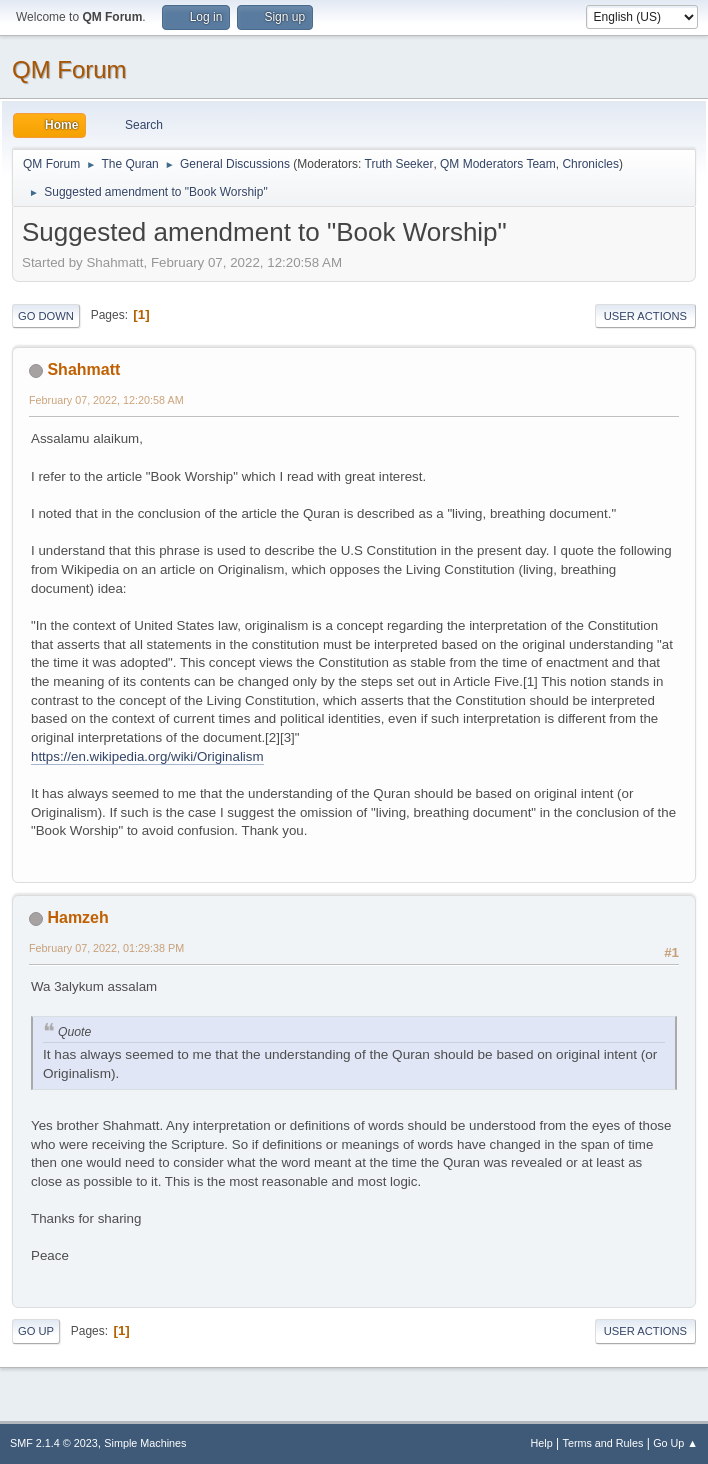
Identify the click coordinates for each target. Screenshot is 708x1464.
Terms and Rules (603, 1443)
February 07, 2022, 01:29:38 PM (106, 948)
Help (542, 1443)
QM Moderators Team (498, 164)
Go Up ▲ (675, 1443)
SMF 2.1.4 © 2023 (54, 1443)
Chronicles (590, 164)
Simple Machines (145, 1443)
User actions (645, 316)
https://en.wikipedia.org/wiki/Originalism (147, 756)
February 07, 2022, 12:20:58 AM (106, 400)
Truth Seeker (399, 164)
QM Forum (69, 69)
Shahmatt (83, 369)
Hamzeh (77, 917)
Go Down (46, 316)
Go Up (36, 1331)
